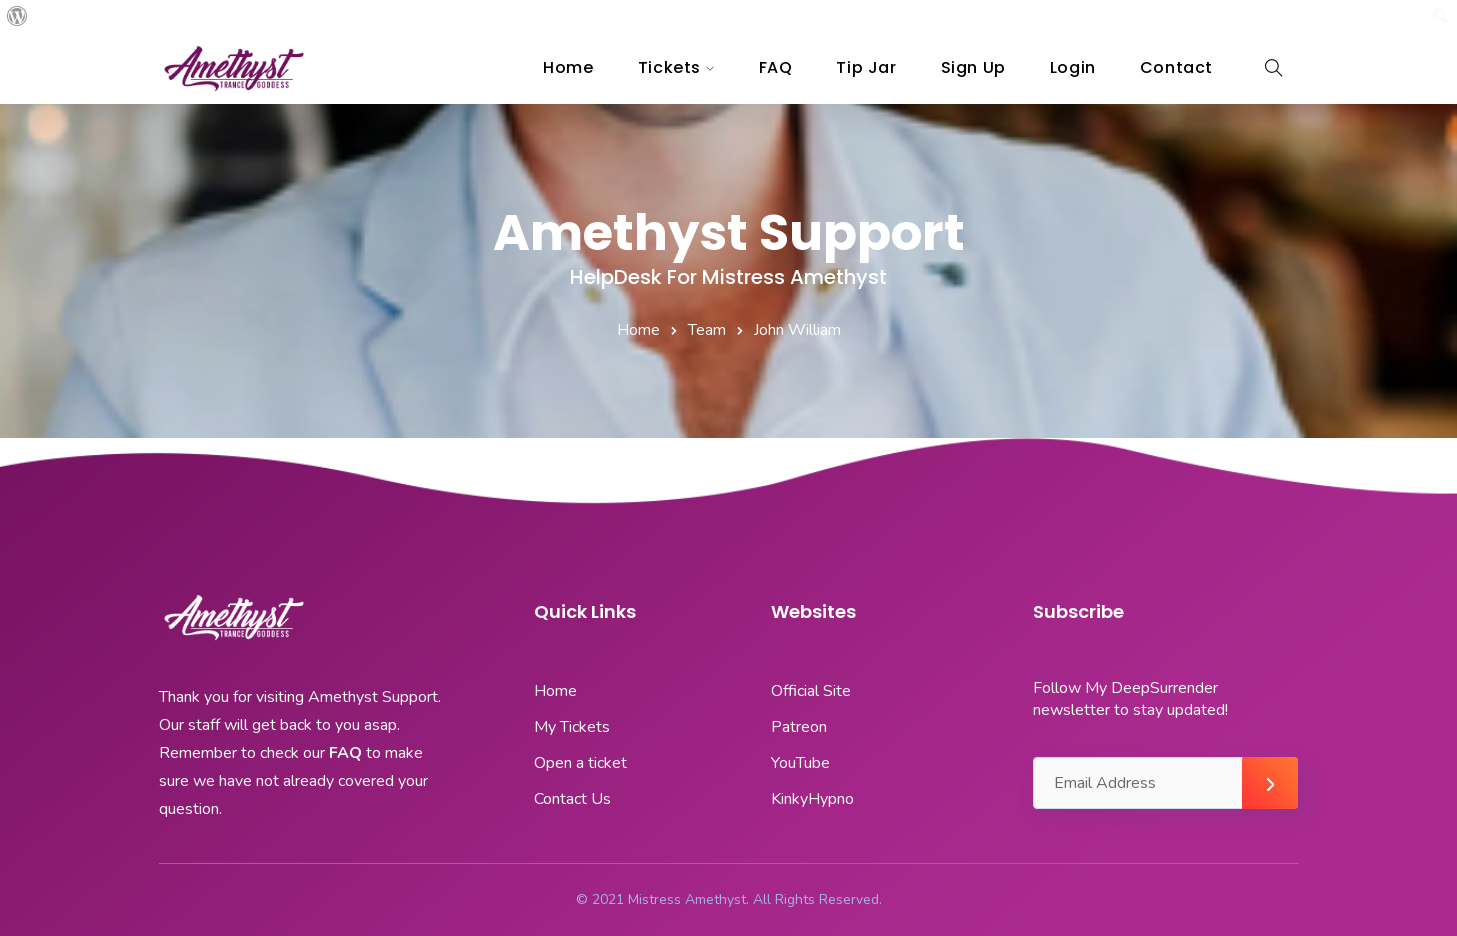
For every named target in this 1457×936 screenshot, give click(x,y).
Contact (1176, 67)
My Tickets (572, 727)
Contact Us (572, 799)
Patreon (799, 727)
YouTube (800, 763)
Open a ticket (580, 763)
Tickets (669, 67)
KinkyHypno (812, 799)
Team (707, 330)
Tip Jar (866, 67)
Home (568, 67)
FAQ (776, 67)
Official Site (811, 691)
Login (1073, 67)
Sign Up (973, 67)
